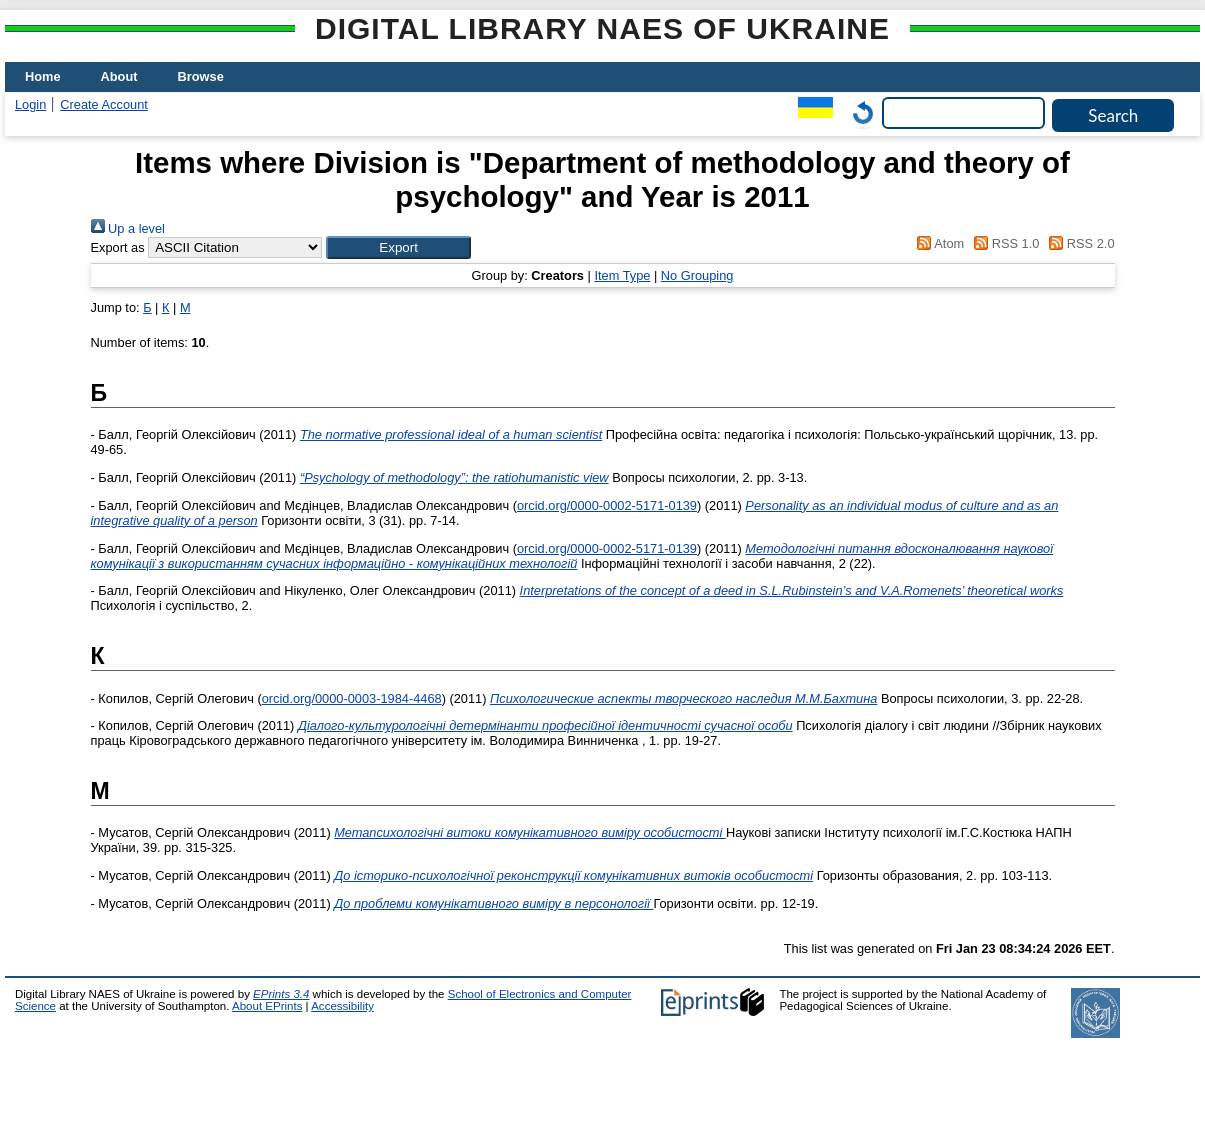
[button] (398, 247)
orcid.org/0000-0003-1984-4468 (352, 698)
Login (30, 104)
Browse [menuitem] (201, 76)
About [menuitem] (119, 76)
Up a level (128, 228)
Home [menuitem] (43, 76)
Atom (937, 243)
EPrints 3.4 (281, 994)
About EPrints (267, 1006)
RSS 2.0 (1079, 243)
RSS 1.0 (1004, 243)
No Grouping (697, 275)
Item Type (622, 275)
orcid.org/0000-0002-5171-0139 (607, 505)
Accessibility (342, 1006)
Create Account (104, 104)
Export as (118, 247)
